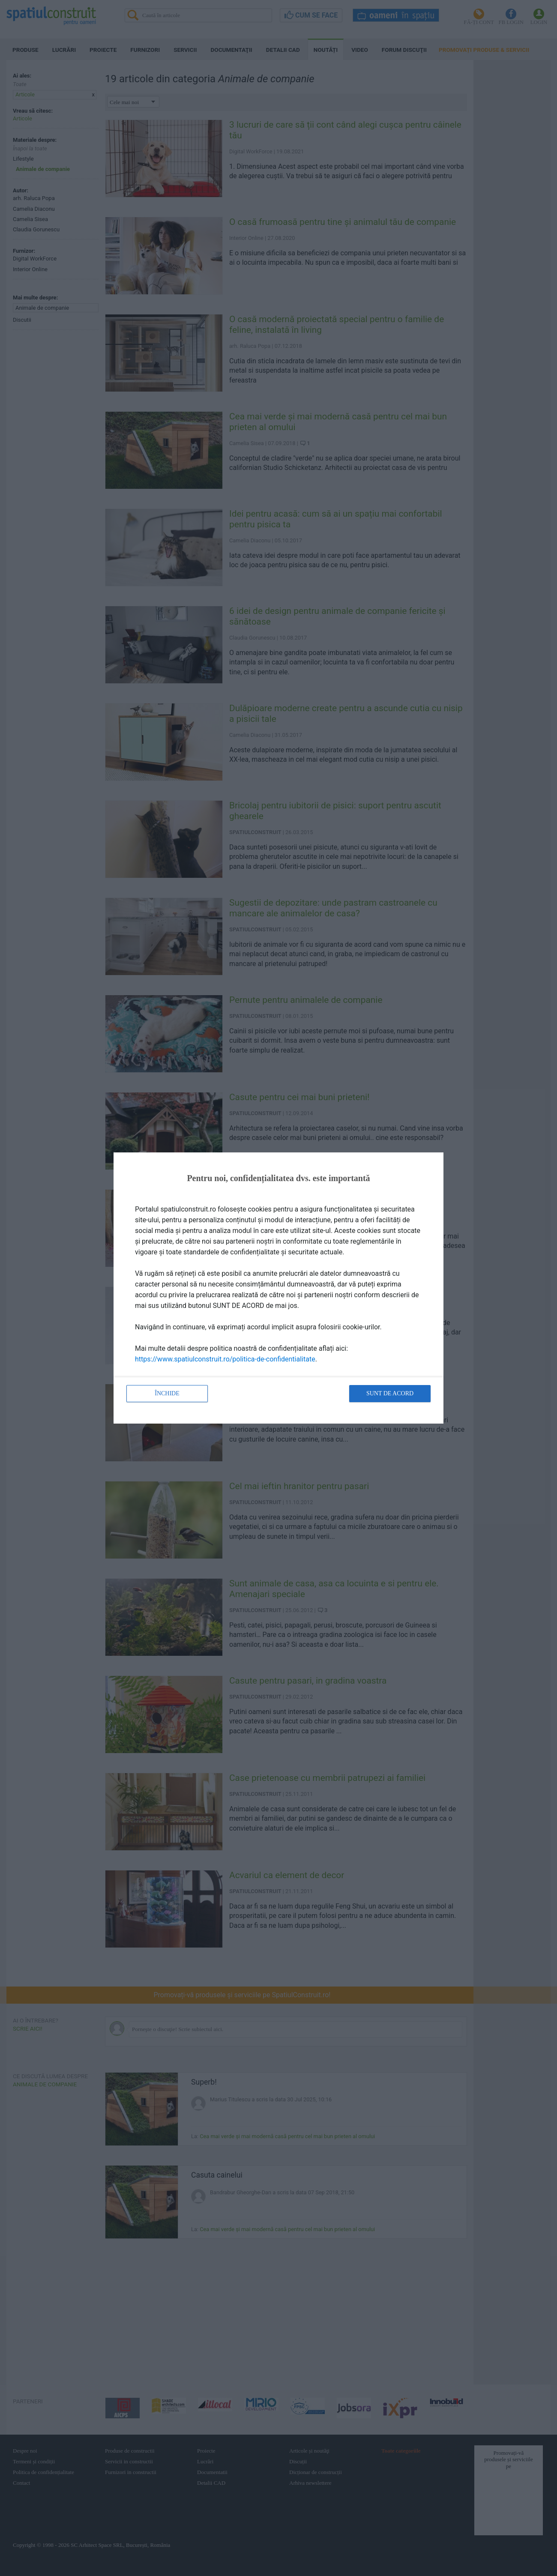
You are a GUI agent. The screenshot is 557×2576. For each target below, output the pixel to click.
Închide (167, 1393)
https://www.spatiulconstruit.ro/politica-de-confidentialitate (225, 1359)
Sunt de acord (389, 1393)
